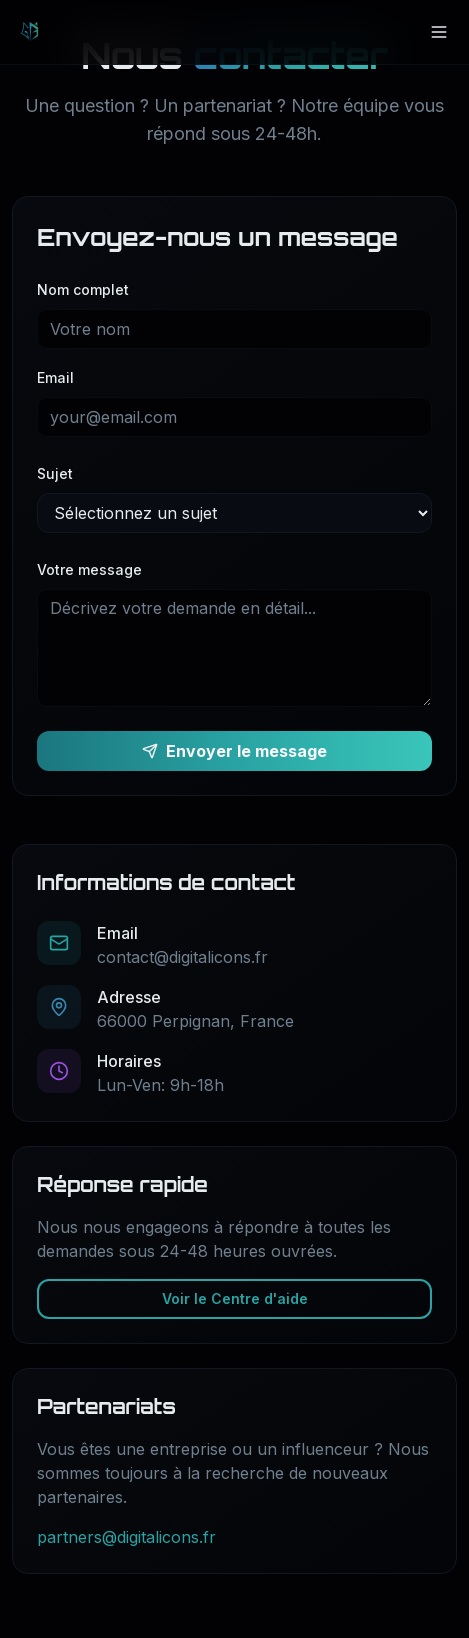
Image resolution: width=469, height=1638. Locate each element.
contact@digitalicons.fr (182, 957)
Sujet (55, 473)
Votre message (89, 569)
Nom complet (83, 289)
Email (55, 377)
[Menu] (439, 32)
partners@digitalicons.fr (126, 1537)
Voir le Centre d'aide (235, 1298)
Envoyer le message (234, 751)
